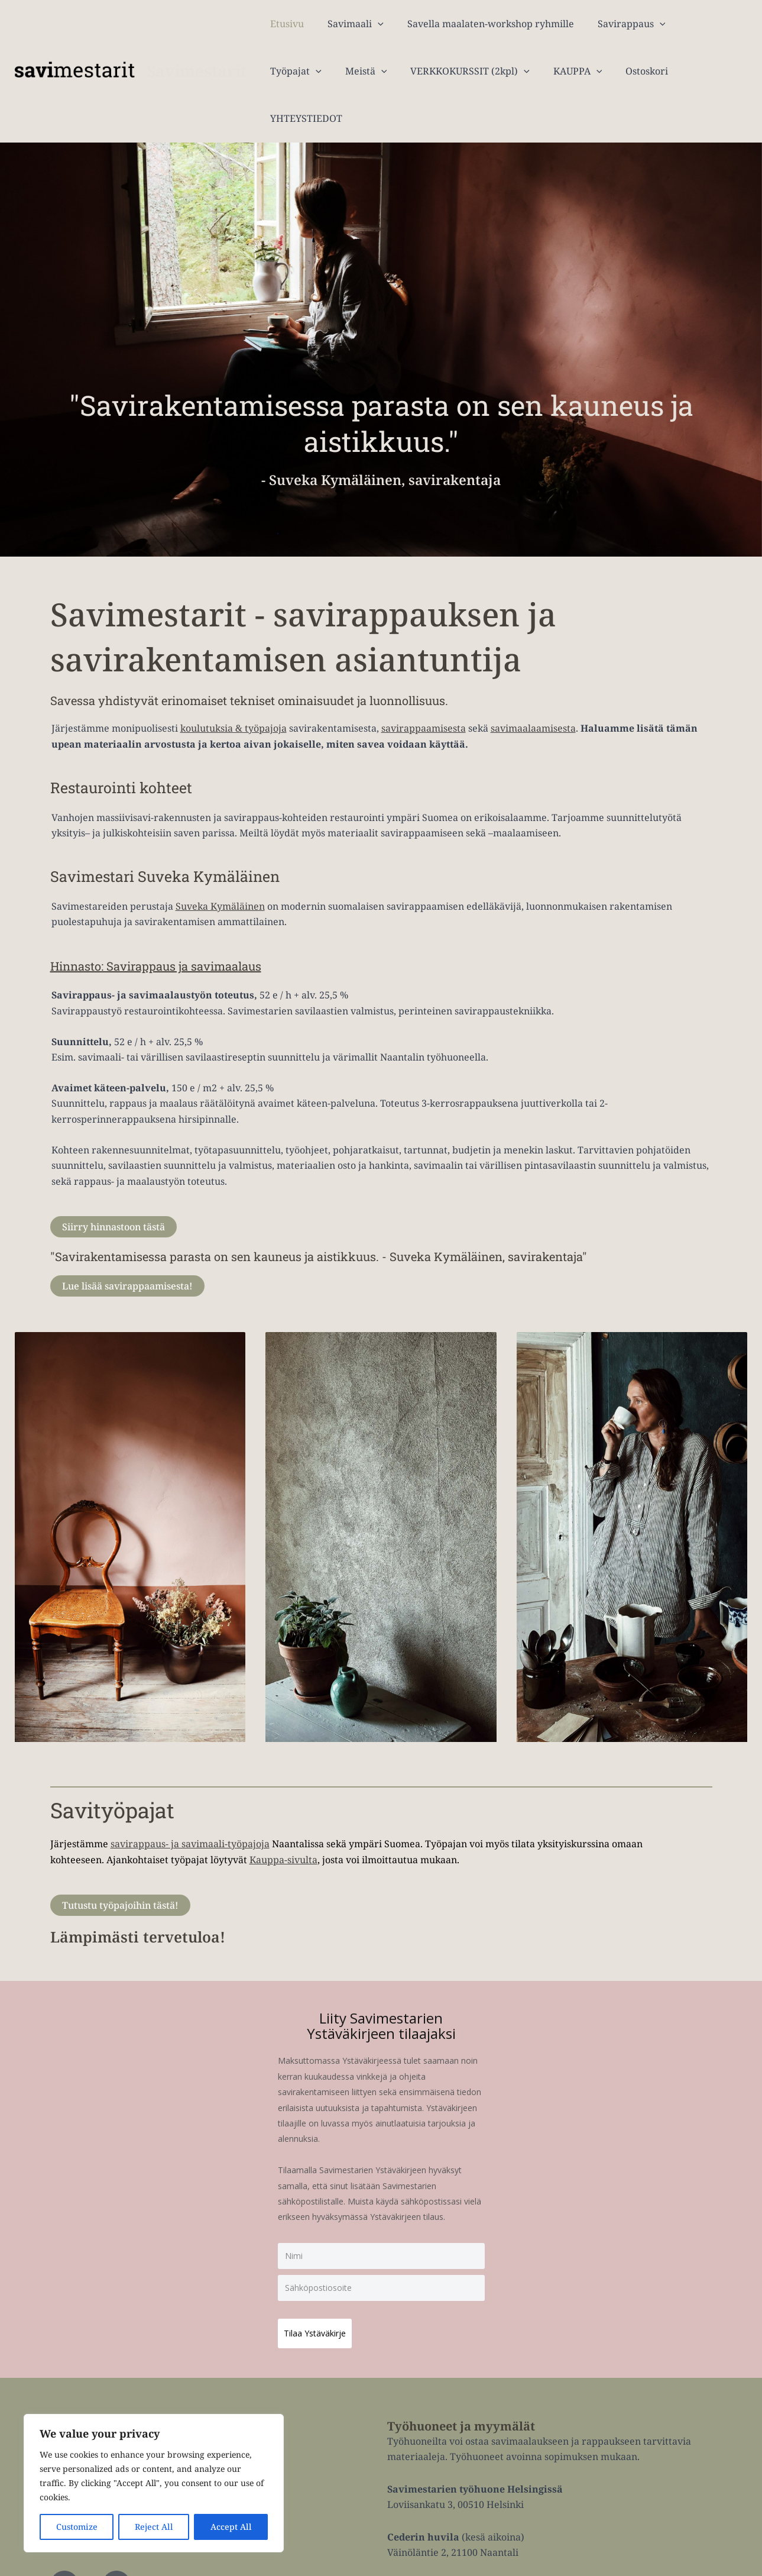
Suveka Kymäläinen (220, 858)
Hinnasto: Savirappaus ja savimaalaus (182, 917)
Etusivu (284, 23)
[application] (371, 23)
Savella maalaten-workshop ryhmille (478, 23)
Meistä (289, 71)
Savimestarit (197, 47)
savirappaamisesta (423, 680)
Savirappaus (615, 23)
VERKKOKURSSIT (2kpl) (388, 71)
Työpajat (693, 23)
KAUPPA (490, 71)
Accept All (231, 2526)
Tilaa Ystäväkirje (321, 2280)
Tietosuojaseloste (673, 2562)
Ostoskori (555, 70)
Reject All (154, 2526)
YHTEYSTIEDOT (632, 70)
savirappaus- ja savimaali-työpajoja (190, 1796)
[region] (154, 2483)
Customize (77, 2526)
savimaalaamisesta (533, 680)
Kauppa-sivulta (283, 1812)
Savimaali (348, 23)
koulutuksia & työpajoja (233, 680)
